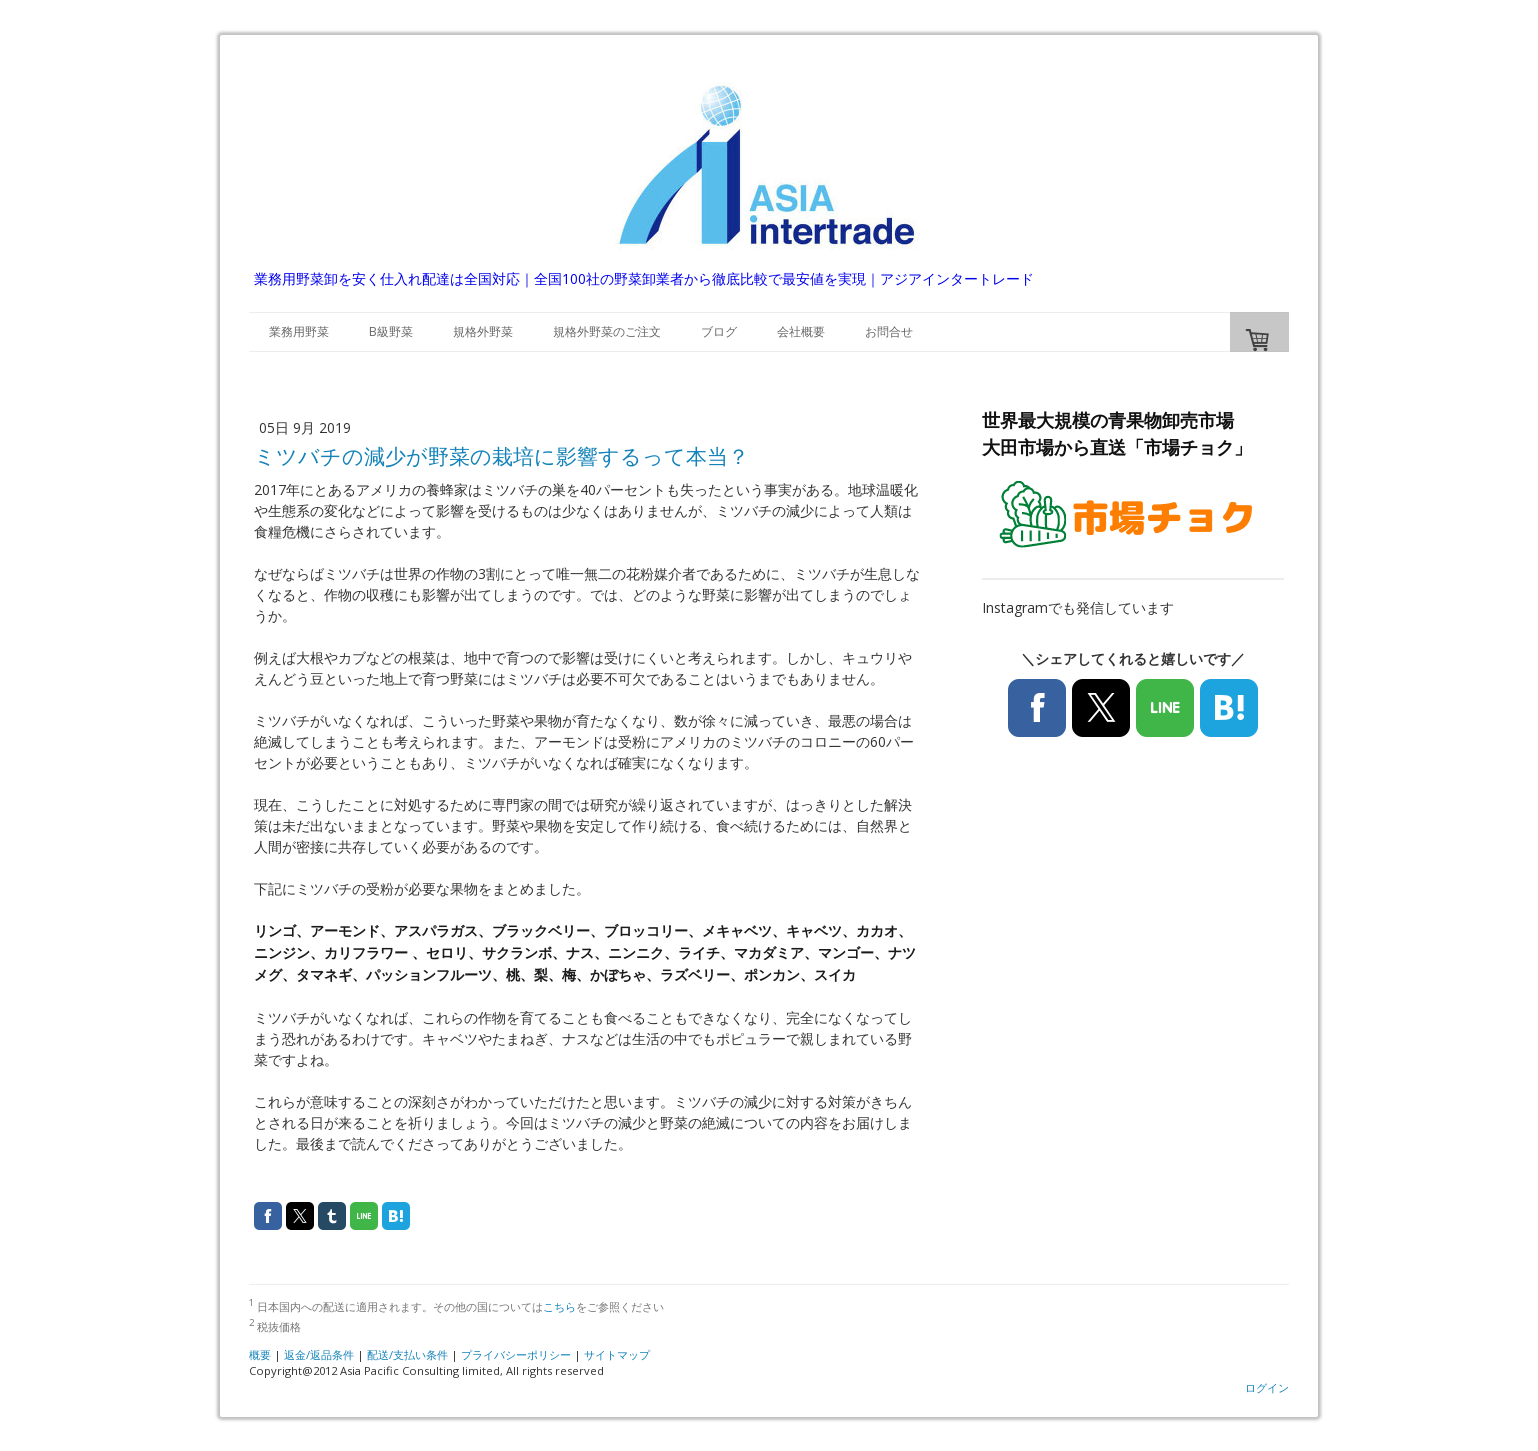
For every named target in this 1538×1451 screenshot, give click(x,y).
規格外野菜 (483, 331)
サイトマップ (617, 1354)
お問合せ (889, 331)
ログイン (1267, 1387)
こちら (559, 1306)
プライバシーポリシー (516, 1354)
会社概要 (801, 331)
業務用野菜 (299, 331)
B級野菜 (391, 331)
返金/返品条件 (319, 1354)
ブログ (719, 331)
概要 (260, 1354)
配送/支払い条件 (407, 1354)
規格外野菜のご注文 (607, 331)
